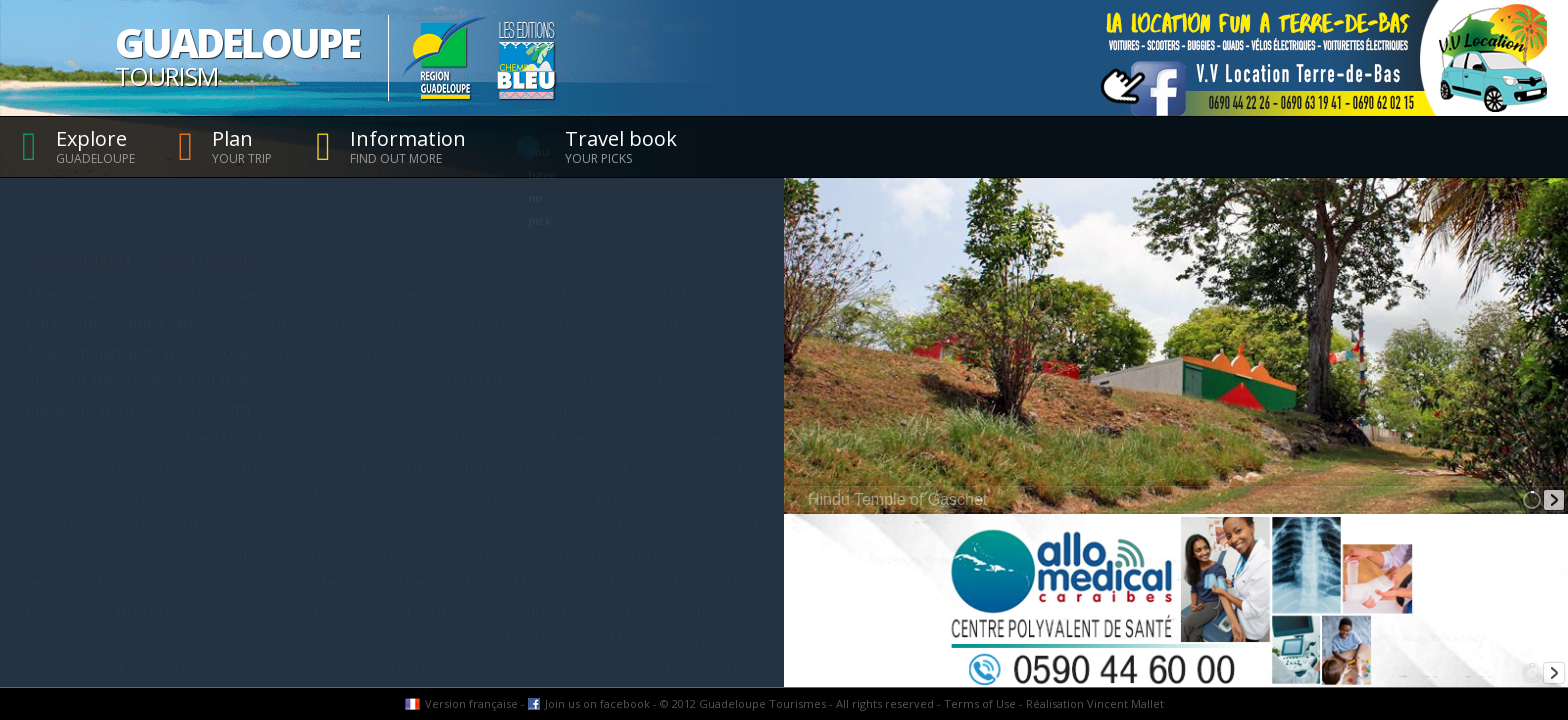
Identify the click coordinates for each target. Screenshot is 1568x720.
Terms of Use (980, 703)
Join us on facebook (597, 703)
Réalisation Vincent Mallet (1095, 703)
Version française (471, 703)
